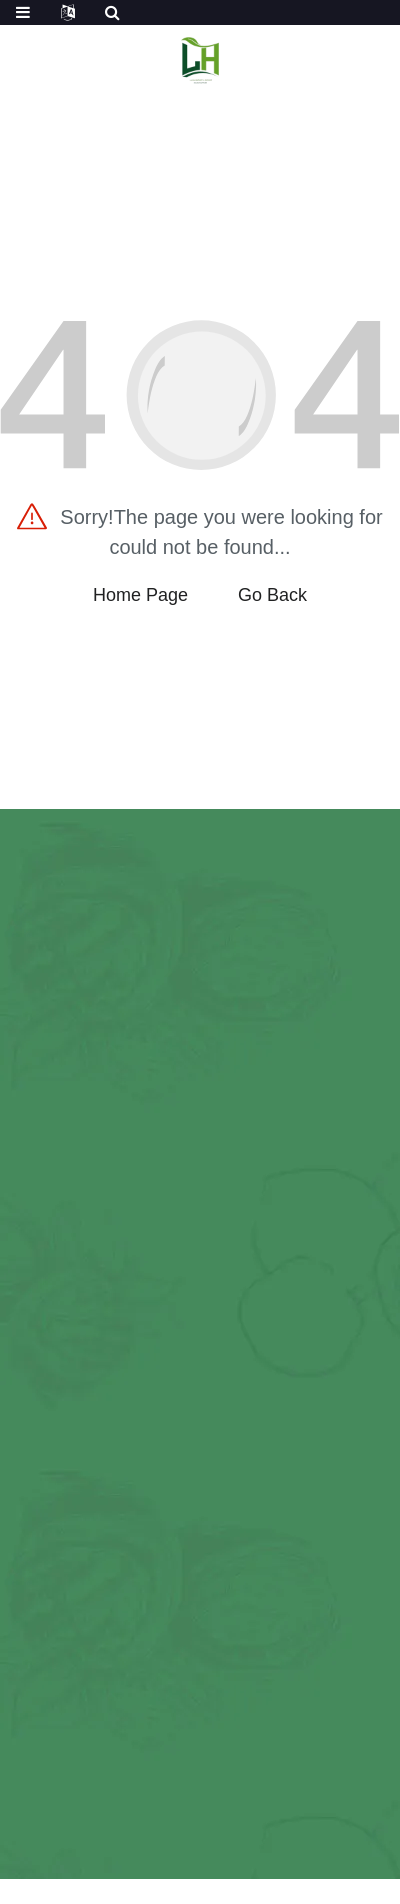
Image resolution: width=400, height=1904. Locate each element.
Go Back (272, 595)
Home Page (140, 595)
